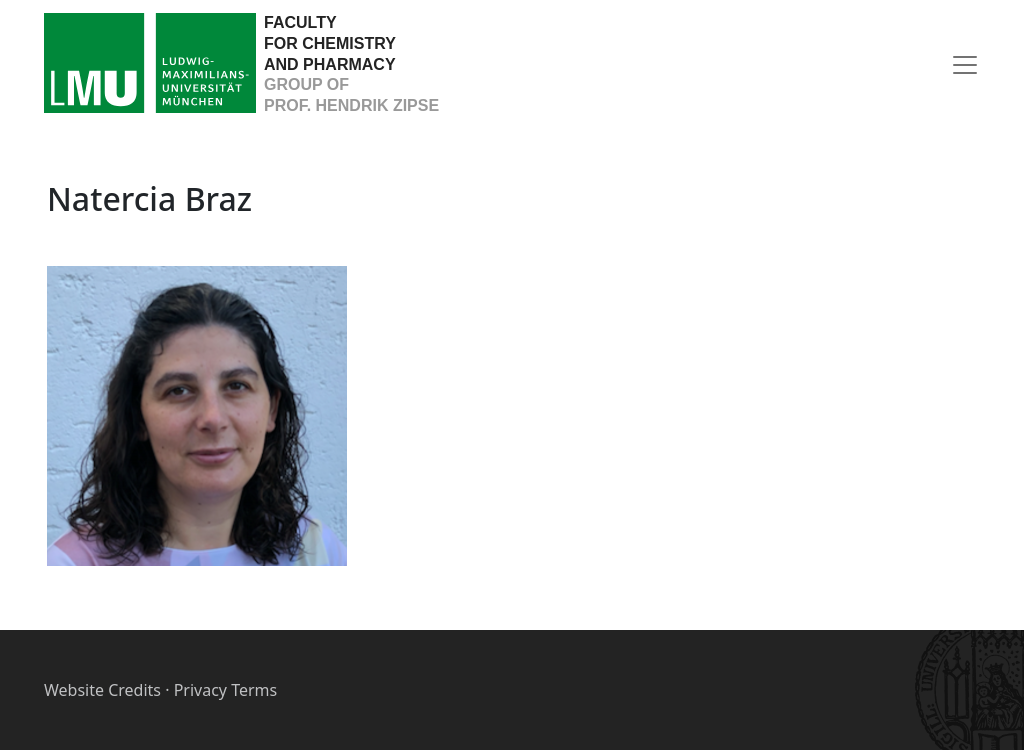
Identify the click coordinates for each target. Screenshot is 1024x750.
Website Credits (102, 690)
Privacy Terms (226, 690)
